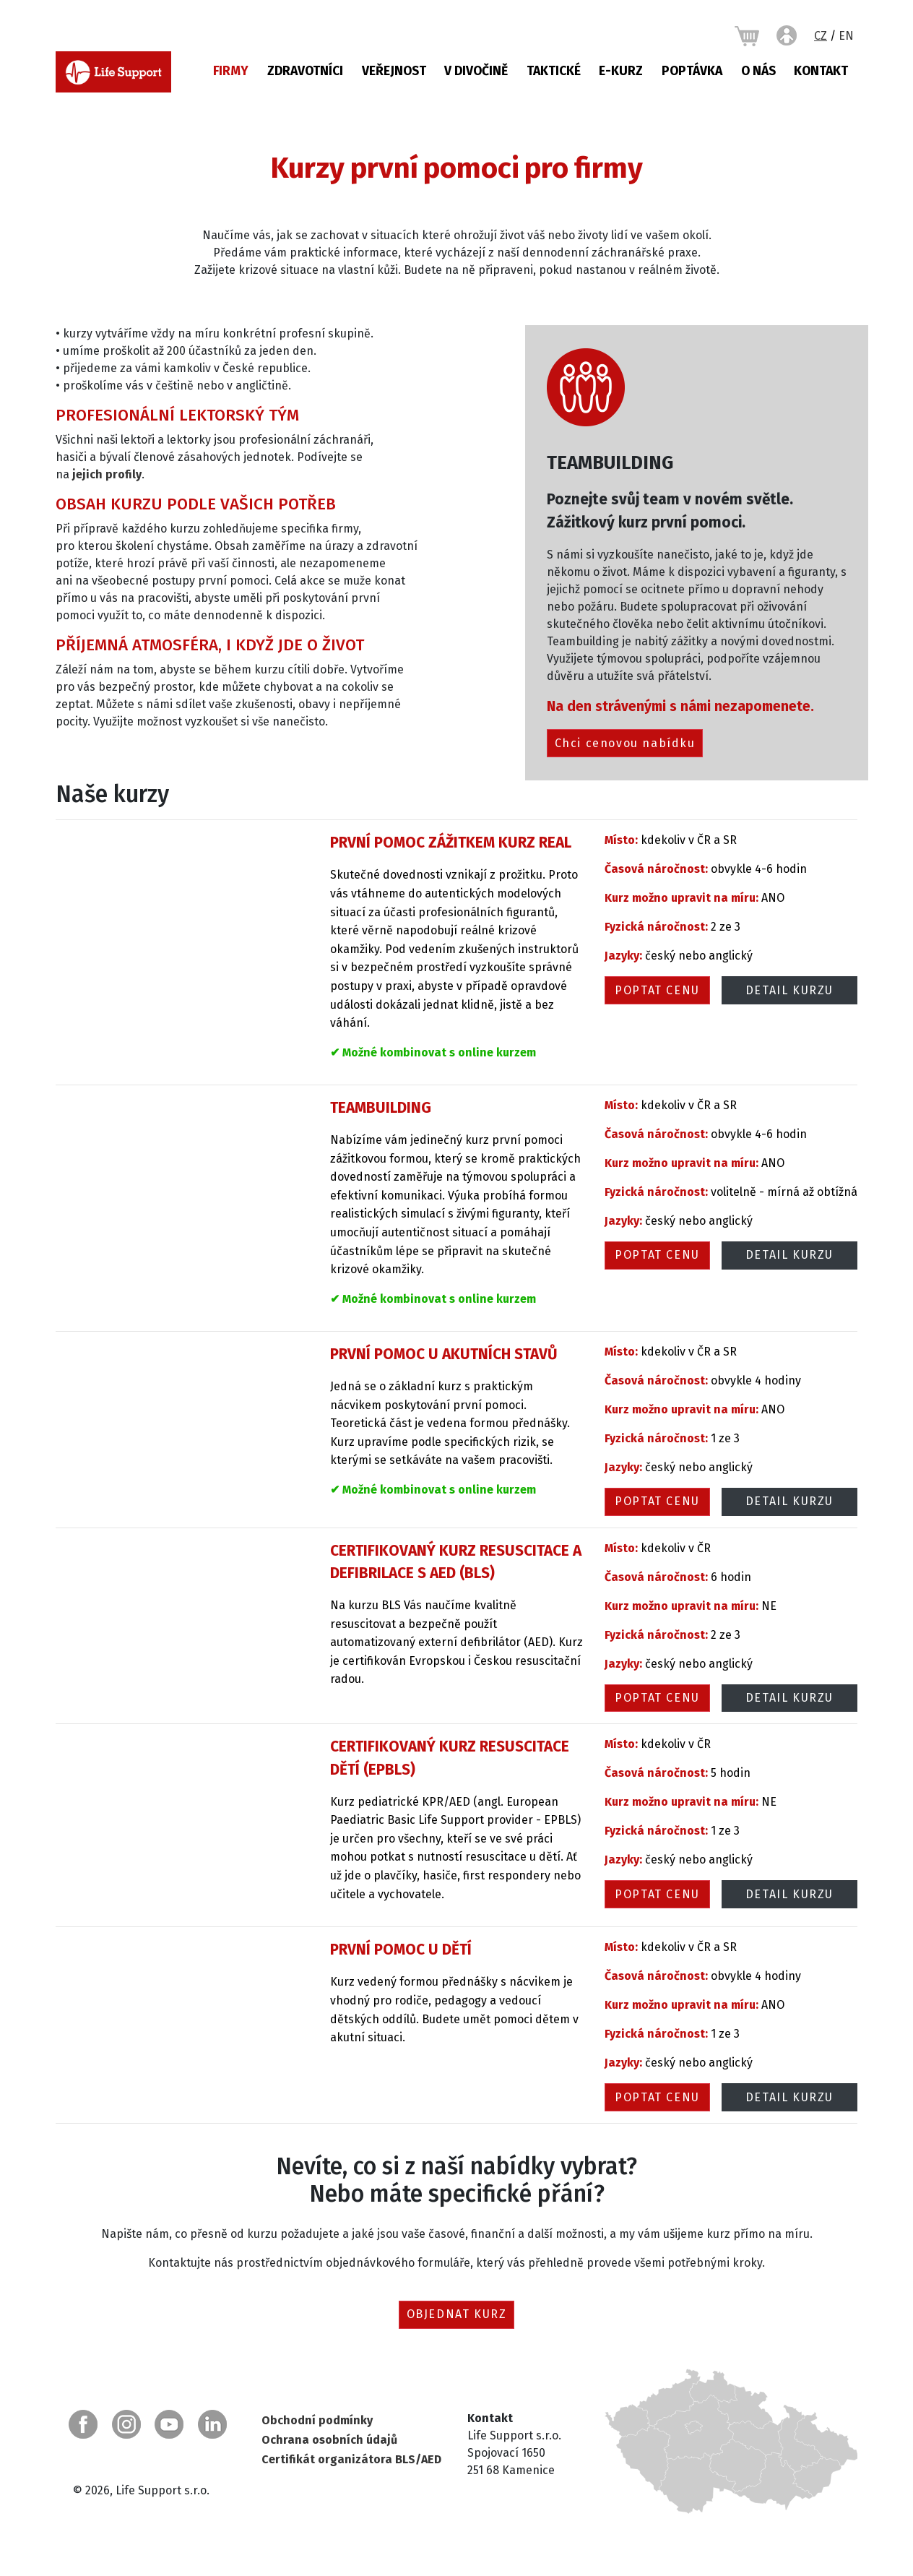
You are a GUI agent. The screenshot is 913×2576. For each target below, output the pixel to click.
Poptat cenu (657, 990)
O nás (758, 71)
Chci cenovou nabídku (625, 743)
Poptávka (692, 71)
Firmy (230, 71)
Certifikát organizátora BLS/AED (351, 2459)
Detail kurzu (789, 990)
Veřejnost (394, 71)
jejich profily (107, 474)
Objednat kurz (457, 2314)
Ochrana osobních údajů (329, 2440)
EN (846, 36)
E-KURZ (621, 71)
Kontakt (821, 71)
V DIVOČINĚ (476, 71)
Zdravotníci (305, 71)
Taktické (554, 71)
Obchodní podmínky (317, 2420)
